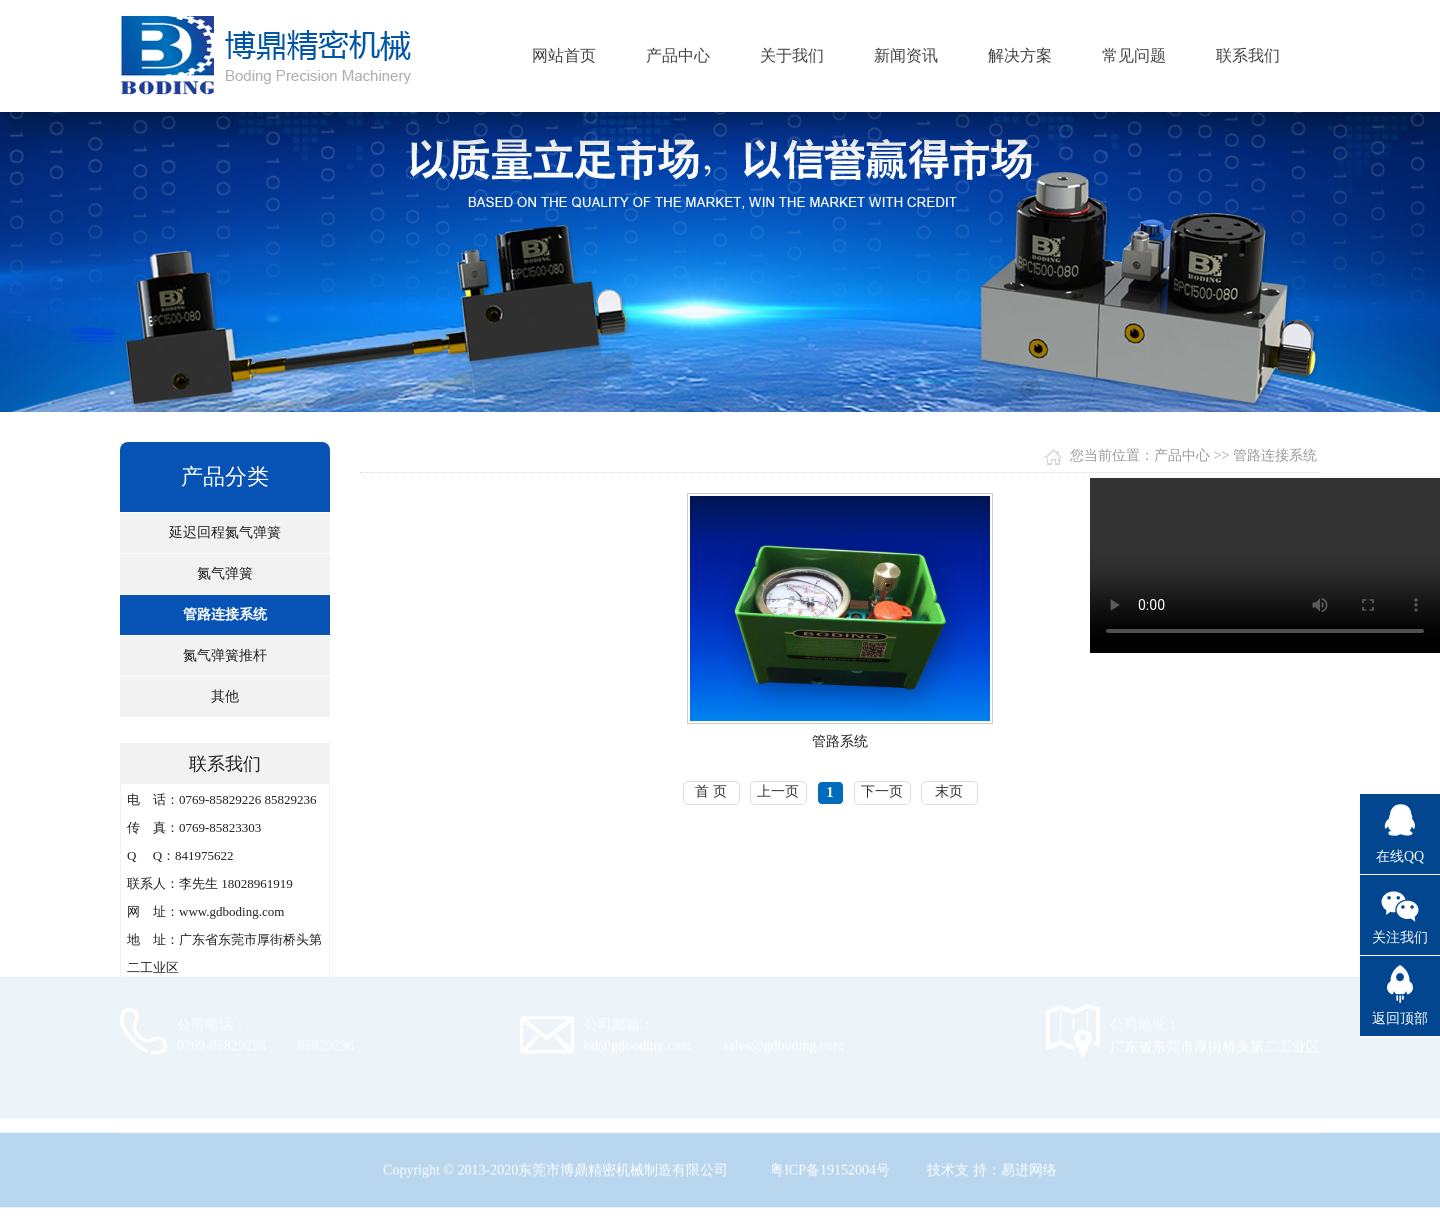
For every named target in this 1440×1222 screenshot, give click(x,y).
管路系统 (840, 741)
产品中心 (678, 55)
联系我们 (1248, 55)
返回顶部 (1400, 1018)
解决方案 (1020, 55)
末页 (949, 791)
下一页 (882, 791)
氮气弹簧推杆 (225, 655)
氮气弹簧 (225, 573)
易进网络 (1029, 1164)
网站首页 (564, 55)
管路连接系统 (225, 614)
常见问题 (1134, 55)
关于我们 (792, 55)
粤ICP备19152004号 (830, 1164)
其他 (225, 696)
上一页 (778, 791)
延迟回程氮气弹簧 (225, 532)
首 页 (711, 791)
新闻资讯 (906, 55)
